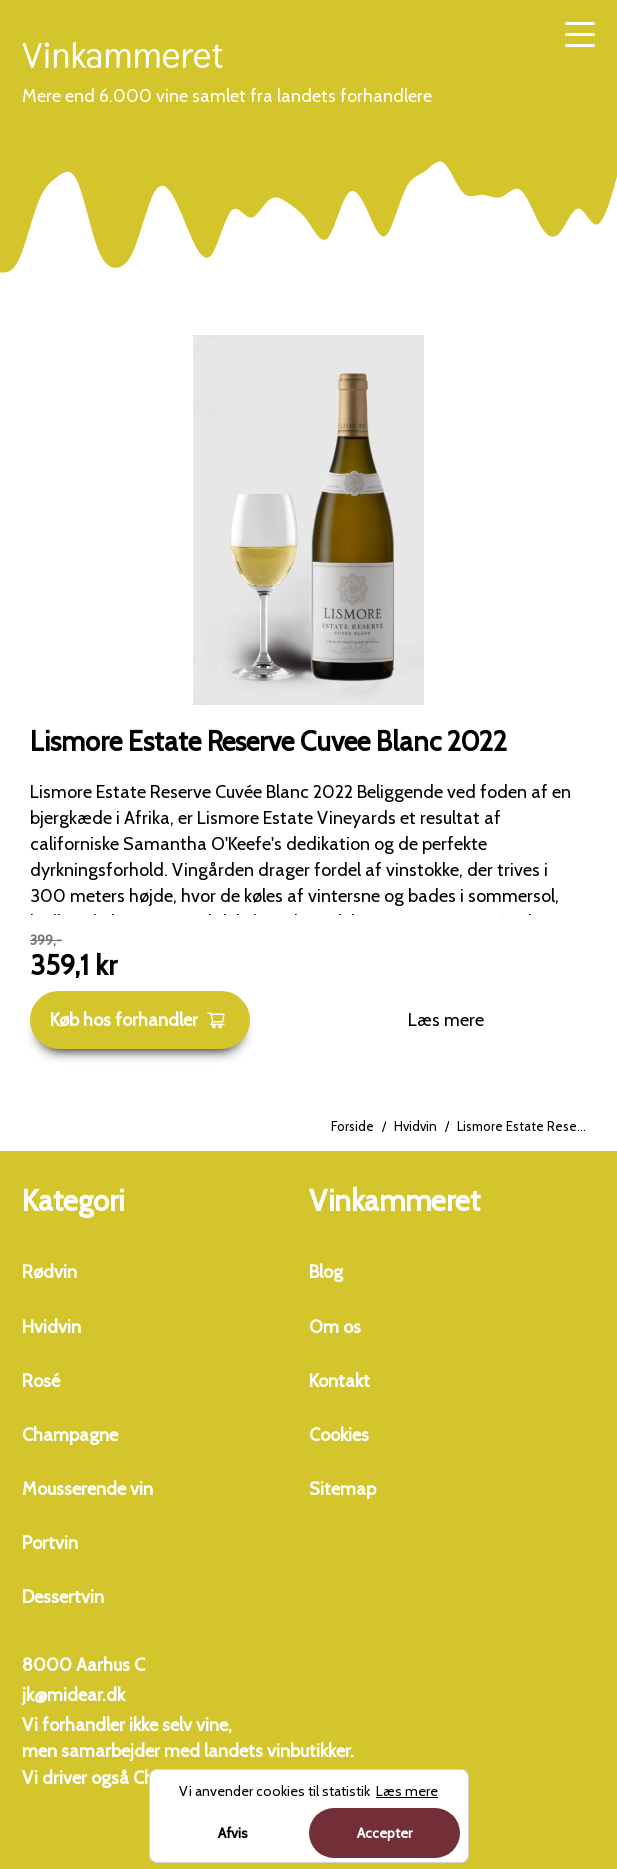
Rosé (41, 1381)
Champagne (70, 1435)
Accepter (384, 1833)
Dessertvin (63, 1597)
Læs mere (446, 1020)
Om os (335, 1327)
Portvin (50, 1543)
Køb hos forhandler (138, 1020)
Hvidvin (415, 1126)
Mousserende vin (87, 1489)
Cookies (339, 1435)
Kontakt (339, 1381)
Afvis (233, 1833)
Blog (326, 1272)
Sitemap (342, 1489)
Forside (352, 1126)
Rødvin (49, 1272)
